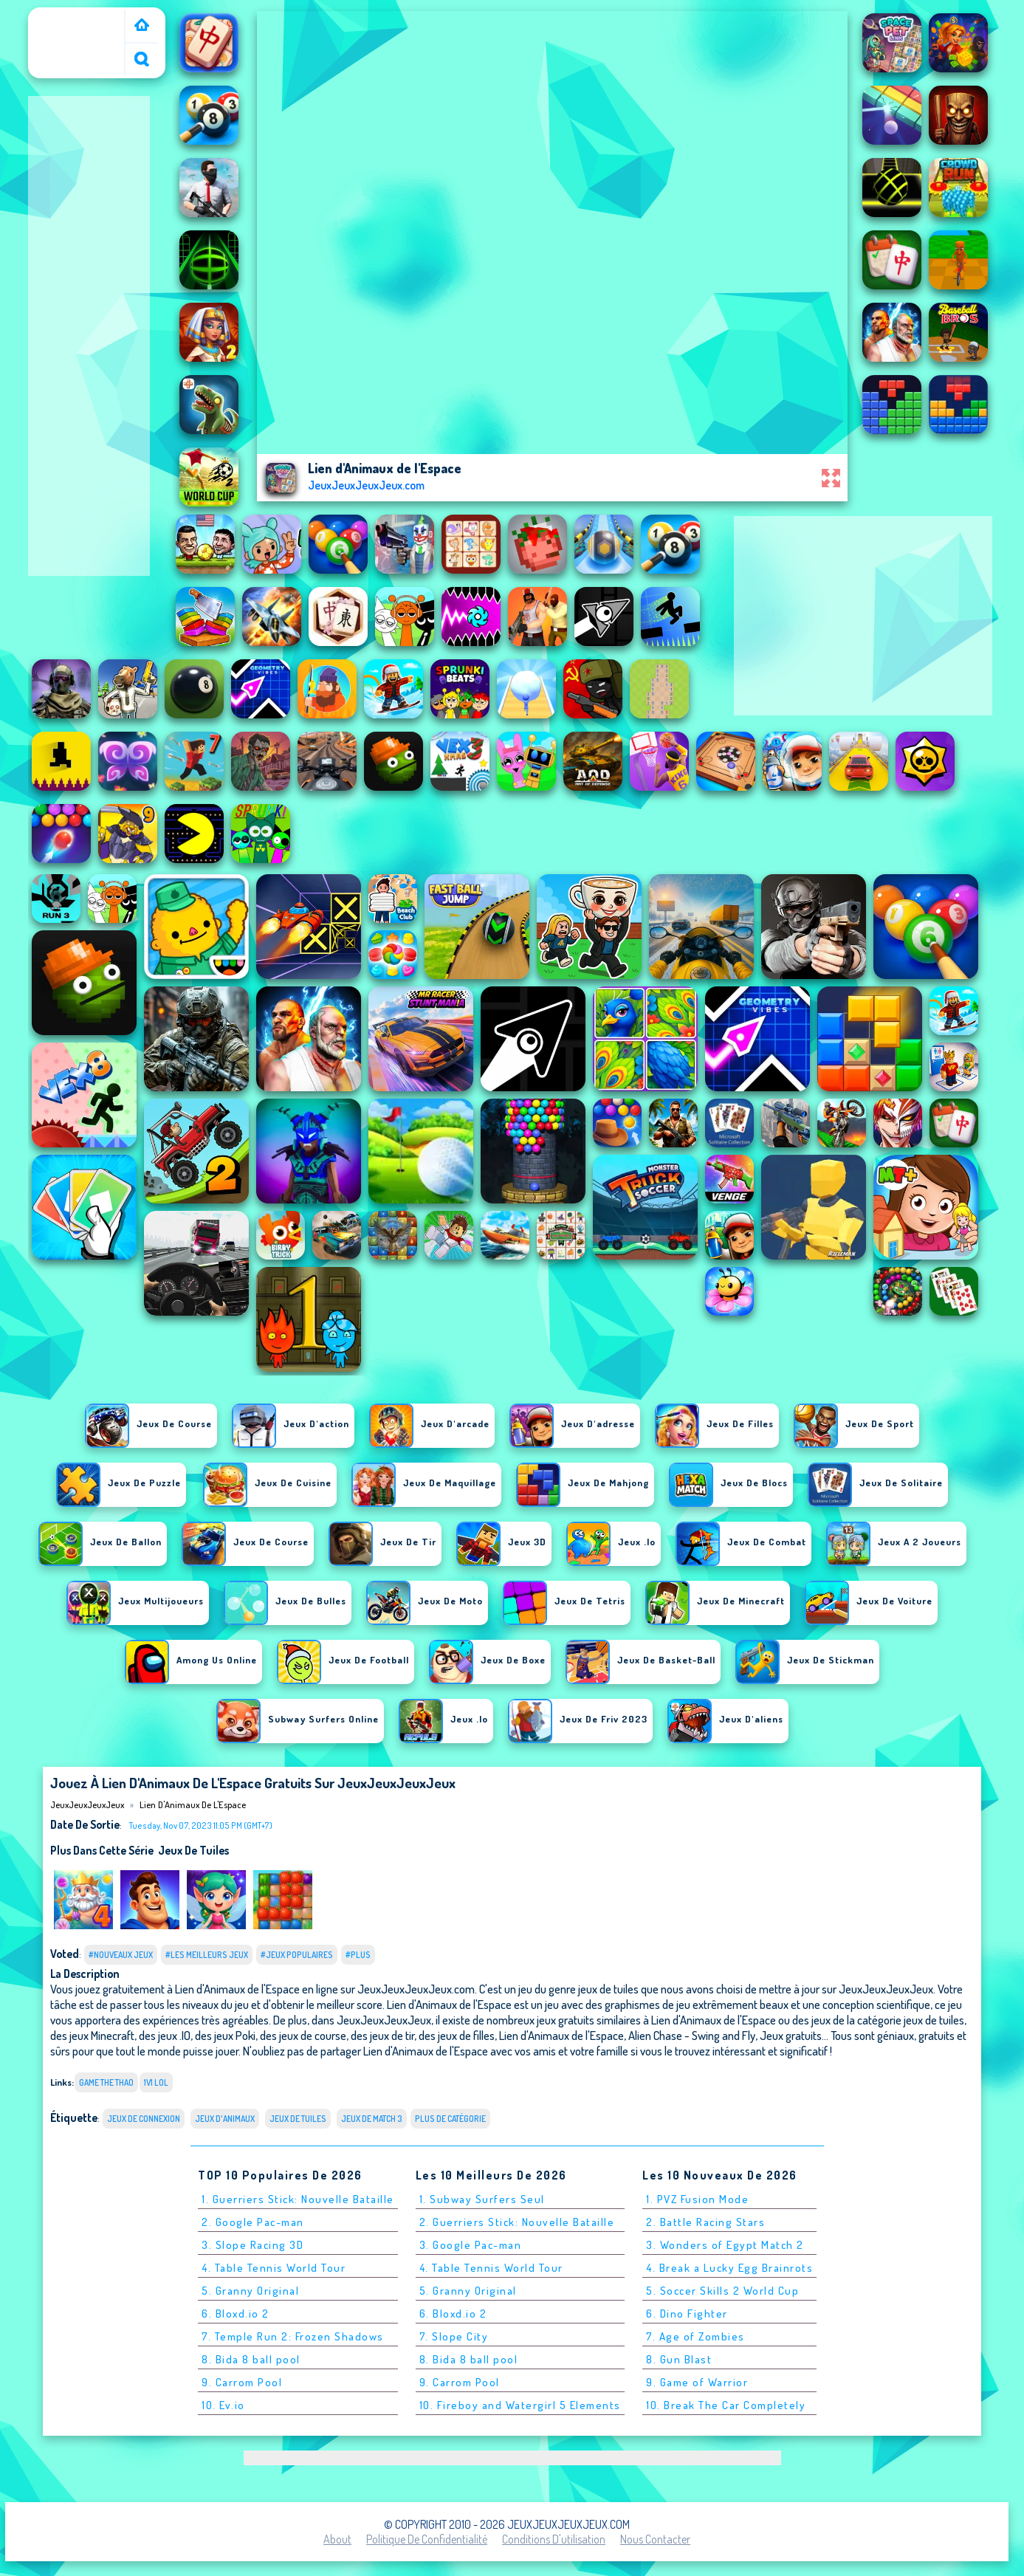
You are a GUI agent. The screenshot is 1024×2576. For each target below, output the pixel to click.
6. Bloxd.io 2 (235, 2314)
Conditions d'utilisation (553, 2539)
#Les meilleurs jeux (206, 1954)
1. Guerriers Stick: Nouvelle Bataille (298, 2199)
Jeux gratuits (791, 2035)
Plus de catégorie (450, 2118)
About (337, 2539)
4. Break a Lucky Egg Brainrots (729, 2268)
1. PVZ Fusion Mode (697, 2199)
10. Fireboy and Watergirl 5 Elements (520, 2405)
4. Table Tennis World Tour (274, 2268)
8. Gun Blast (679, 2359)
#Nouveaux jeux (121, 1954)
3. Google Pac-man (470, 2245)
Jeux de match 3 (371, 2118)
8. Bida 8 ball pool (251, 2359)
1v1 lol (156, 2082)
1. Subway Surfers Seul (482, 2199)
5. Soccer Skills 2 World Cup (722, 2291)
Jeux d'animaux (225, 2118)
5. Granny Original (250, 2291)
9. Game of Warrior (697, 2382)
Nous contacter (655, 2539)
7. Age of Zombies (695, 2336)
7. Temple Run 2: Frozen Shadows (293, 2336)
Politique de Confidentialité (426, 2539)
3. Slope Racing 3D (252, 2245)
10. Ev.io (223, 2405)
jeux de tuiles (193, 1850)
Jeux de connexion (143, 2118)
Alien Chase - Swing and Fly (691, 2035)
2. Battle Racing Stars (705, 2222)
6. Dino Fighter (687, 2314)
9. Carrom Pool (242, 2382)
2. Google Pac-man (253, 2222)
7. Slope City (454, 2336)
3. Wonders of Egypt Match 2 (725, 2245)
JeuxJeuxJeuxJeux (79, 17)
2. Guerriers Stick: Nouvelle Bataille (517, 2222)
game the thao (106, 2082)
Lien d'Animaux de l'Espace (193, 1804)
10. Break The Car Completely (725, 2405)
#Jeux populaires (297, 1954)
